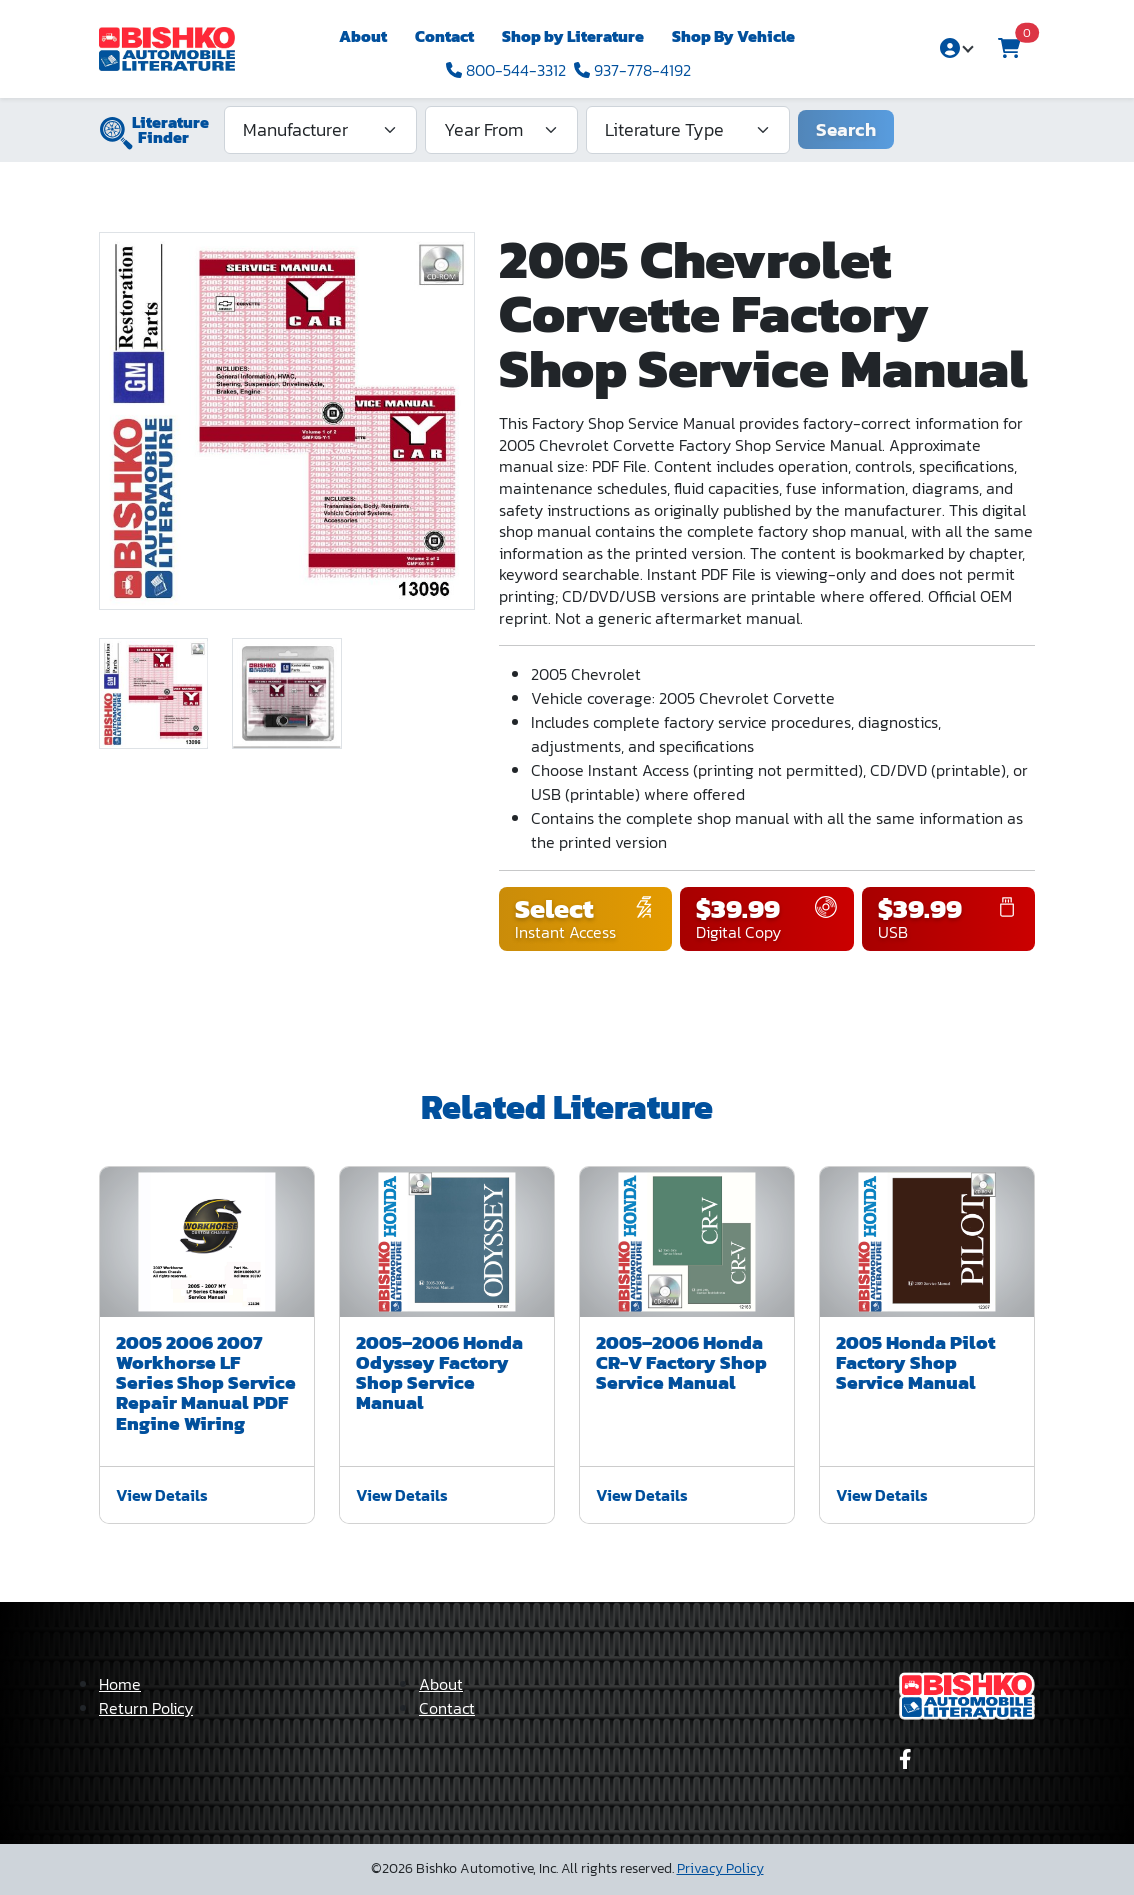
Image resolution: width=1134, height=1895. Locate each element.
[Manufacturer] (320, 130)
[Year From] (501, 130)
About (363, 36)
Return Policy (146, 1708)
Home (120, 1684)
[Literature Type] (688, 130)
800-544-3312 (506, 70)
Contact (444, 36)
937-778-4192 (632, 70)
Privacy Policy (720, 1868)
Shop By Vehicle (733, 36)
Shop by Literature (573, 36)
